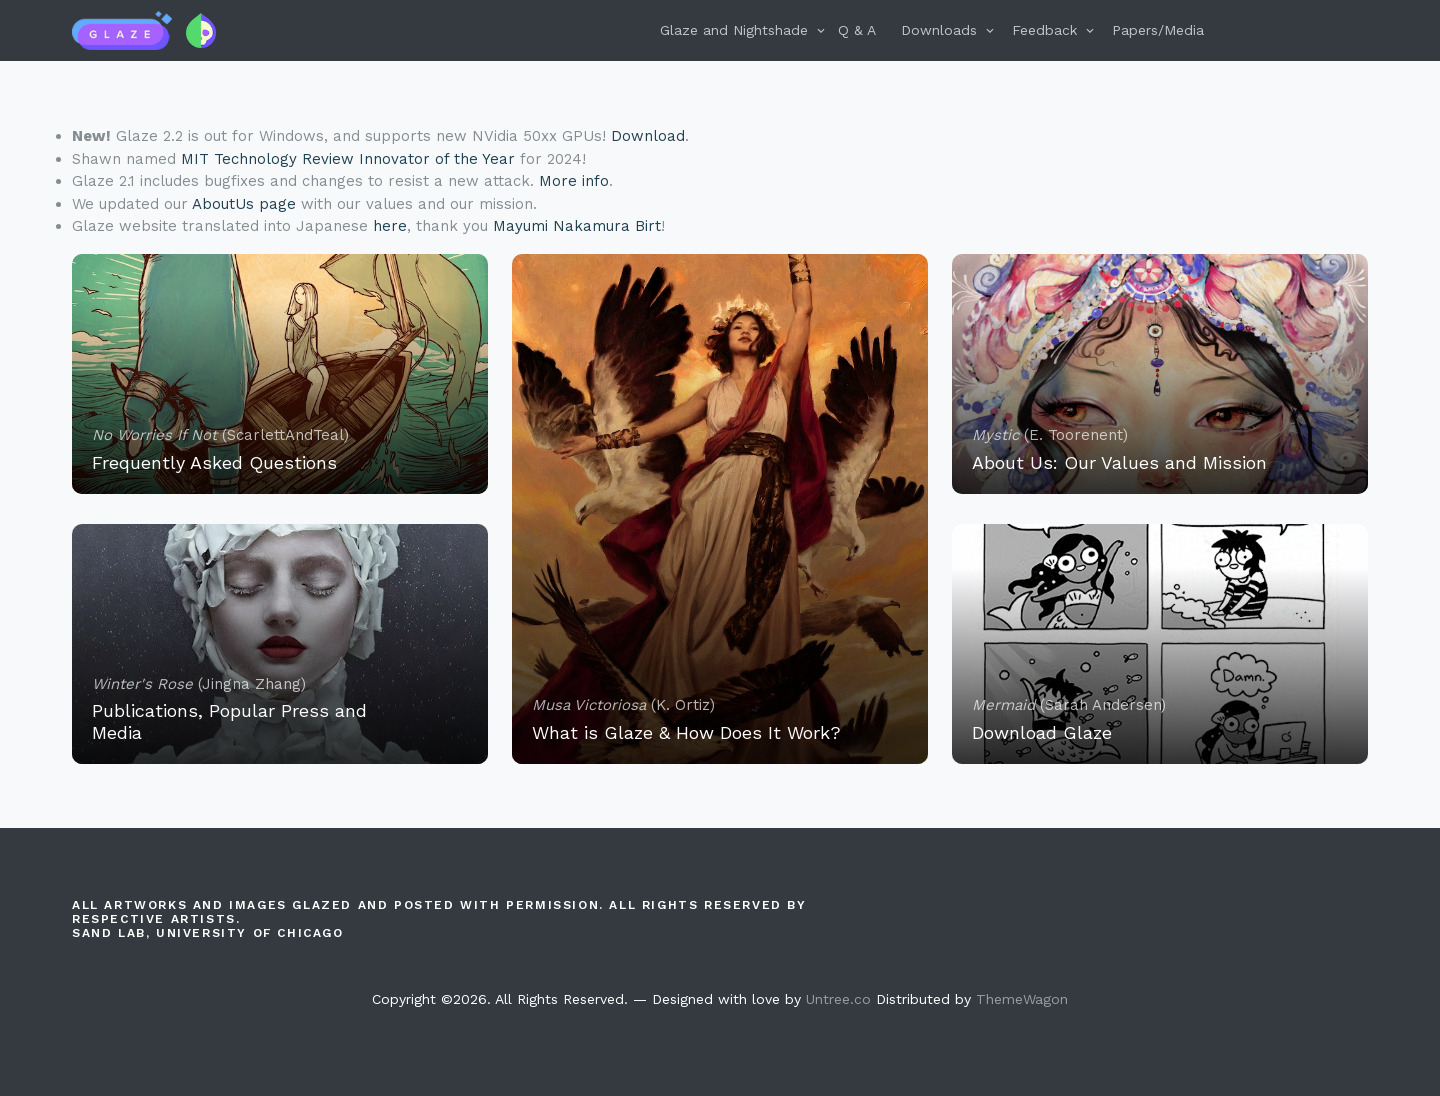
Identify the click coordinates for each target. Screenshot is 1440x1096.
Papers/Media (1158, 30)
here (390, 226)
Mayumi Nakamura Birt (577, 226)
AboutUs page (244, 204)
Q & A (857, 30)
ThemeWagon (1022, 999)
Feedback (1044, 30)
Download (648, 136)
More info (574, 181)
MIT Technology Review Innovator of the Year (348, 159)
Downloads (939, 30)
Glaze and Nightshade (734, 30)
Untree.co (838, 999)
